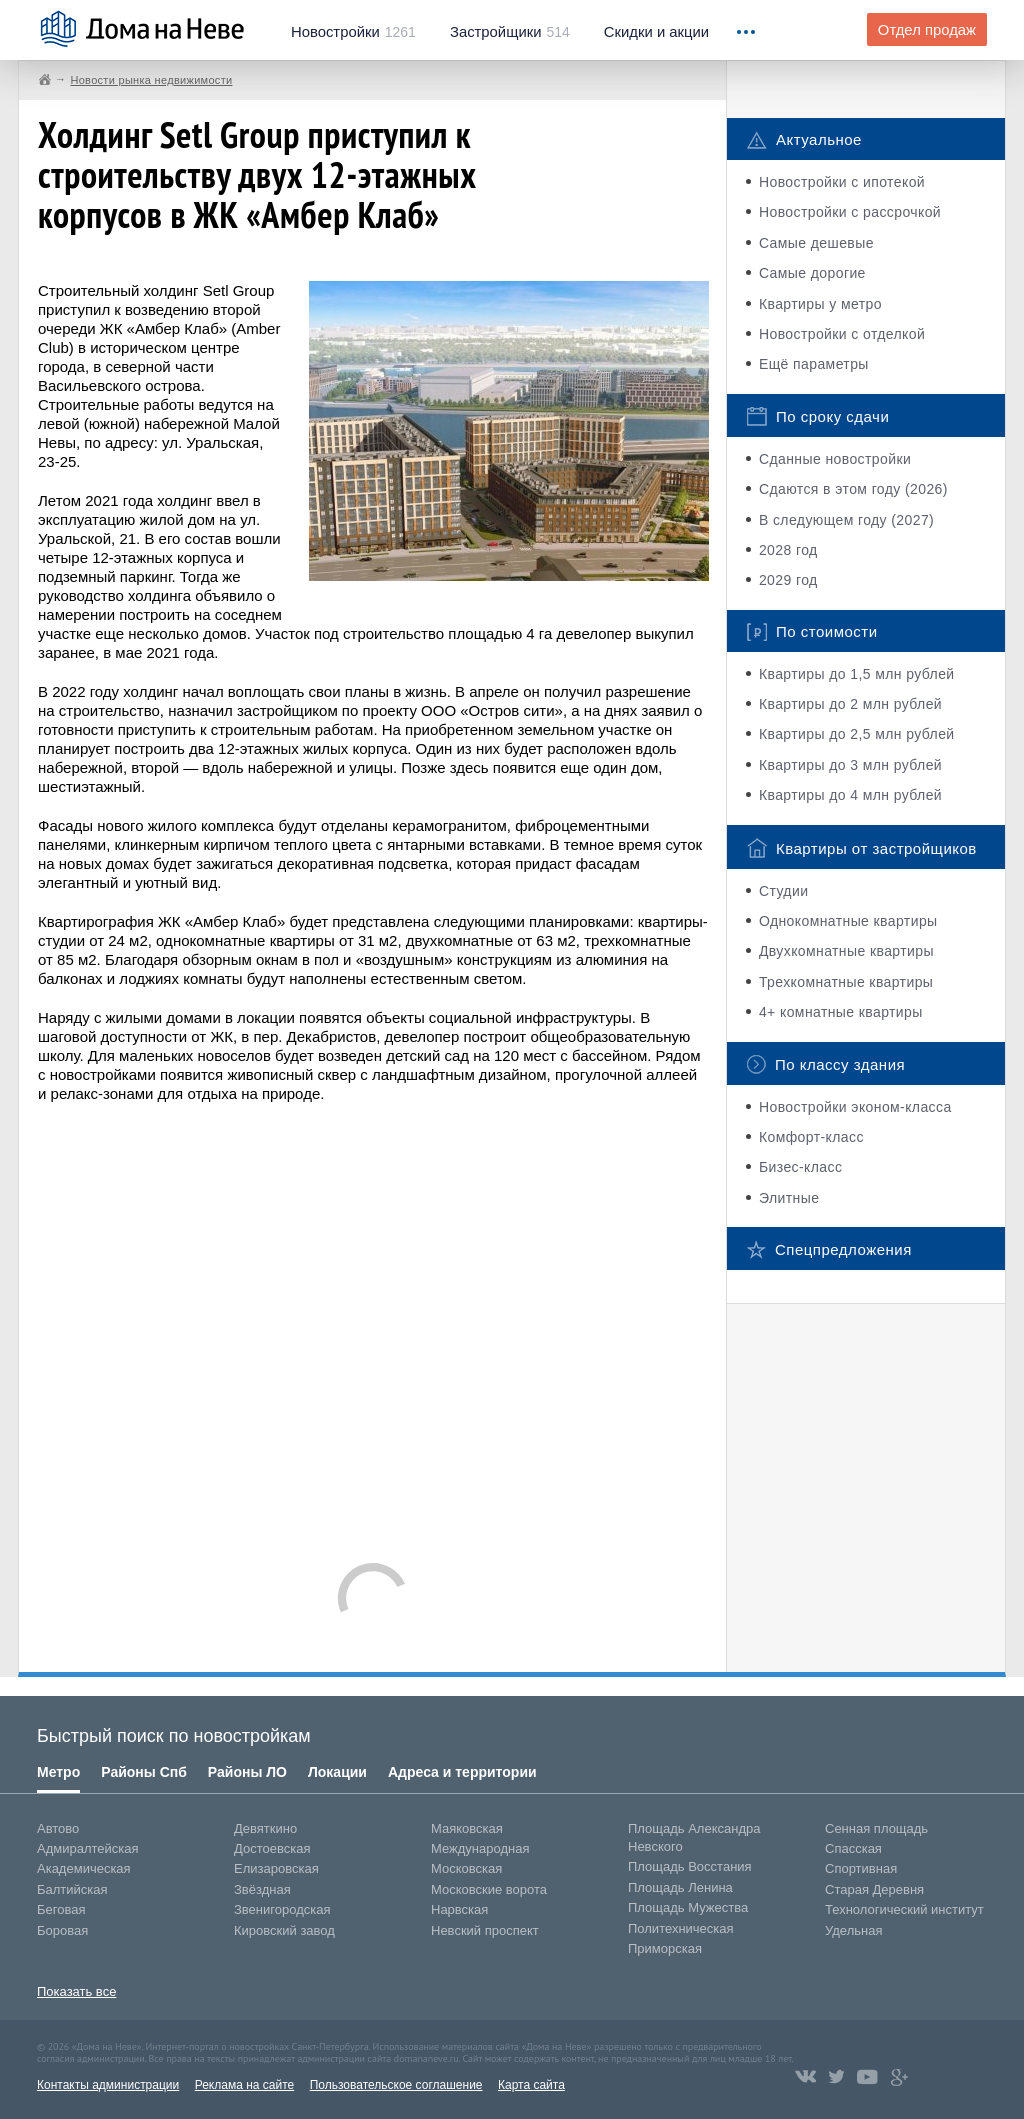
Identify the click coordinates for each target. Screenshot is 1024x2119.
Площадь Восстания (690, 1866)
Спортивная (861, 1868)
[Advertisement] (373, 1323)
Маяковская (467, 1828)
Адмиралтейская (88, 1848)
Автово (58, 1828)
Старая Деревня (874, 1889)
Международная (480, 1848)
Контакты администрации (108, 2085)
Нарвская (459, 1909)
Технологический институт (904, 1909)
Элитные (789, 1198)
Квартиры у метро (820, 304)
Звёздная (262, 1889)
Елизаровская (276, 1868)
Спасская (853, 1848)
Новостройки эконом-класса (855, 1107)
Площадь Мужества (688, 1907)
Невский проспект (485, 1930)
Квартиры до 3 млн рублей (850, 765)
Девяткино (265, 1828)
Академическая (84, 1868)
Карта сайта (531, 2085)
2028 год (788, 550)
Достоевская (272, 1848)
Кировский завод (284, 1930)
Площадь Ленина (680, 1887)
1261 (353, 32)
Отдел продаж (927, 30)
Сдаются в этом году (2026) (853, 489)
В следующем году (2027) (846, 520)
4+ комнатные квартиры (841, 1012)
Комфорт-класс (811, 1137)
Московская (466, 1868)
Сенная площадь (876, 1828)
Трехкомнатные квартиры (846, 982)
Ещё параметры (814, 364)
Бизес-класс (800, 1167)
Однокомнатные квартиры (848, 921)
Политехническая (681, 1928)
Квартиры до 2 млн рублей (850, 704)
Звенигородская (282, 1909)
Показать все (76, 1991)
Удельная (853, 1930)
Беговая (61, 1909)
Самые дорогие (812, 273)
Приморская (665, 1948)
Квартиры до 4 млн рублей (850, 795)
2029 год (788, 580)
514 (510, 32)
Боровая (62, 1930)
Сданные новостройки (835, 459)
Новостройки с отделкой (842, 334)
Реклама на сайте (245, 2085)
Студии (783, 891)
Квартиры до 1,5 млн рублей (857, 674)
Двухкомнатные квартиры (846, 951)
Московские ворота (489, 1889)
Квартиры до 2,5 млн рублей (857, 734)
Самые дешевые (816, 243)
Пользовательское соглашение (396, 2085)
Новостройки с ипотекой (842, 182)
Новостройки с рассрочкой (850, 212)
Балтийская (72, 1889)
